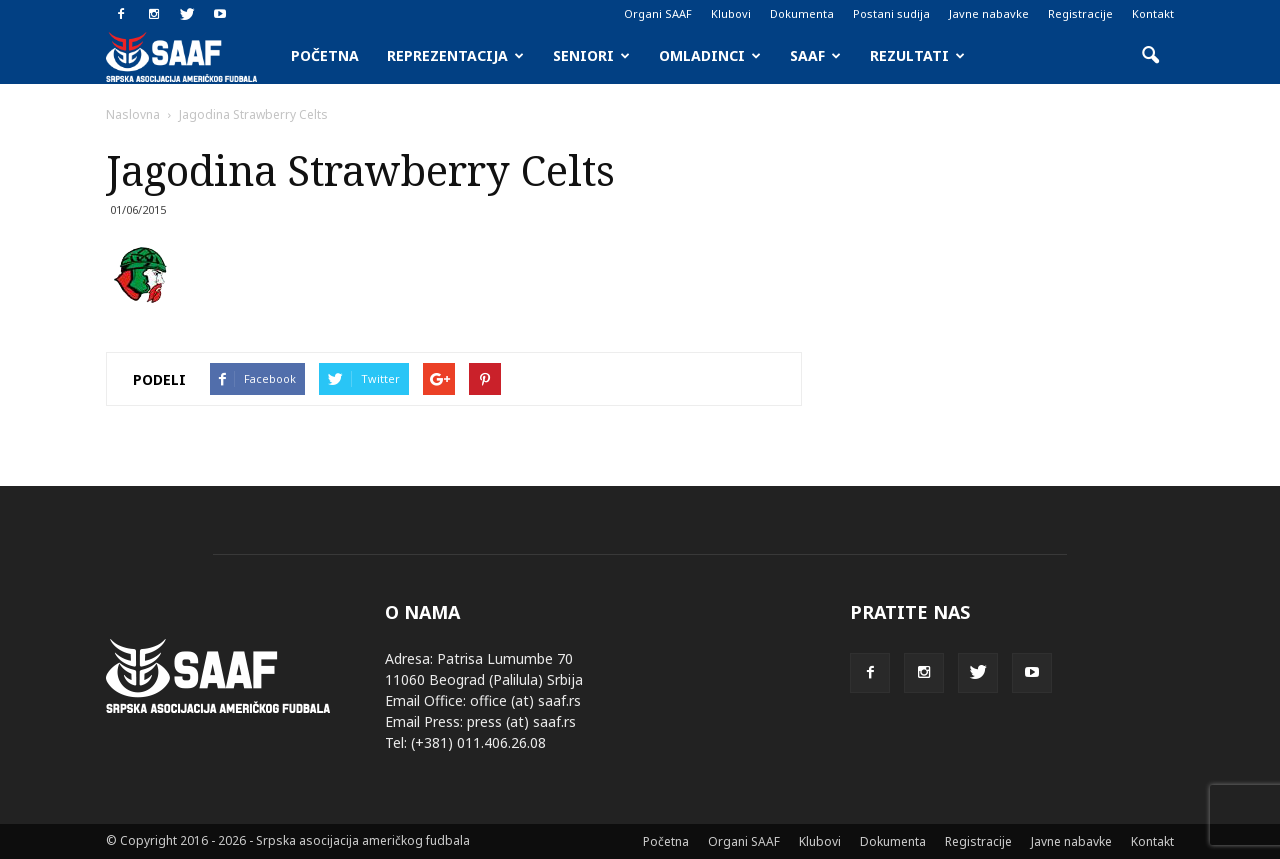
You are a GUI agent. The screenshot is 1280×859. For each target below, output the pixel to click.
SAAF (815, 55)
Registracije (1080, 13)
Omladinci (710, 55)
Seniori (591, 55)
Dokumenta (802, 13)
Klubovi (731, 13)
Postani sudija (891, 13)
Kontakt (1153, 13)
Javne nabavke (989, 13)
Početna (325, 55)
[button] (1150, 56)
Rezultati (917, 55)
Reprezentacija (455, 55)
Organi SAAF (658, 13)
